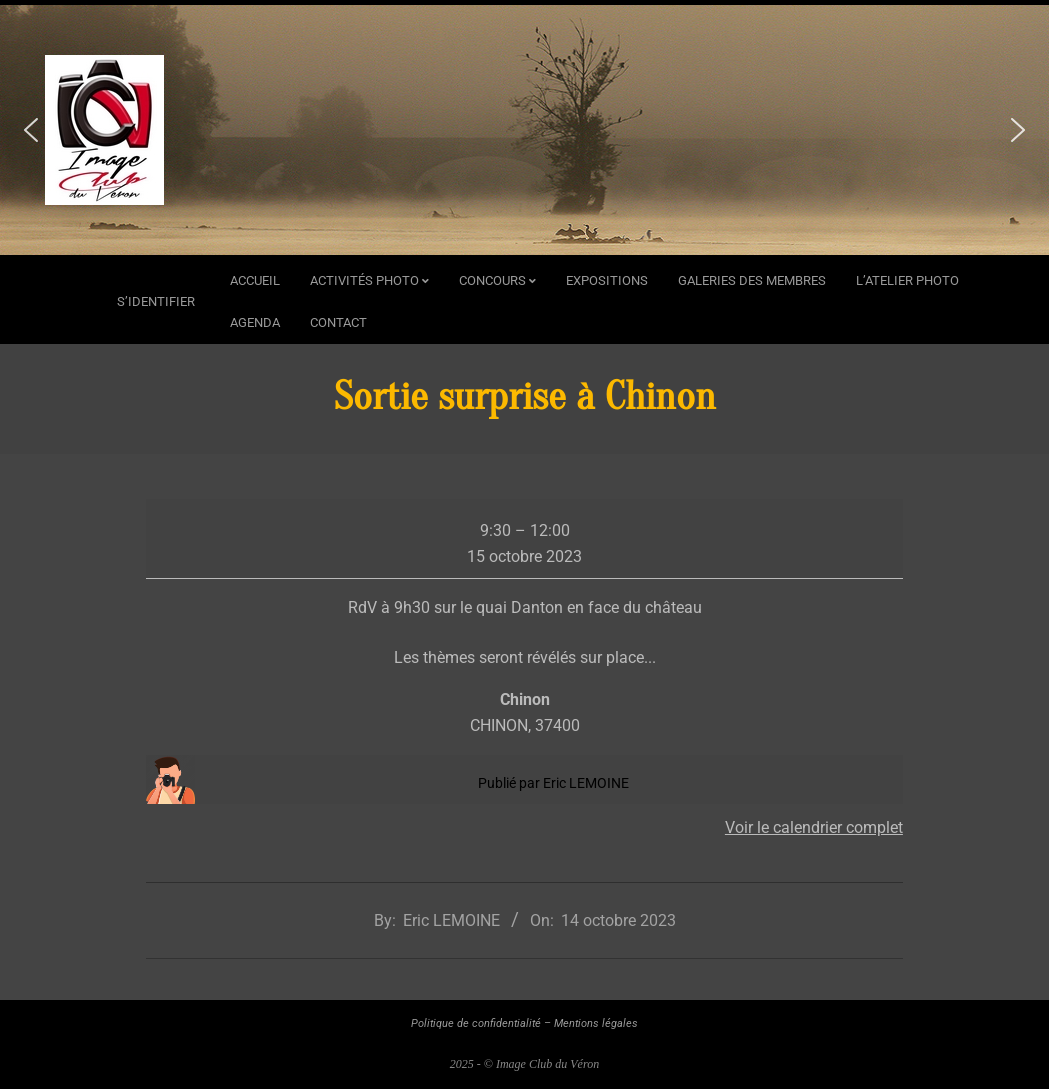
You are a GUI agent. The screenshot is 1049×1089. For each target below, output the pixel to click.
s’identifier (156, 301)
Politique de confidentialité (476, 1023)
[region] (524, 130)
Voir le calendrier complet (814, 827)
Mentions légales (596, 1023)
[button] (31, 130)
